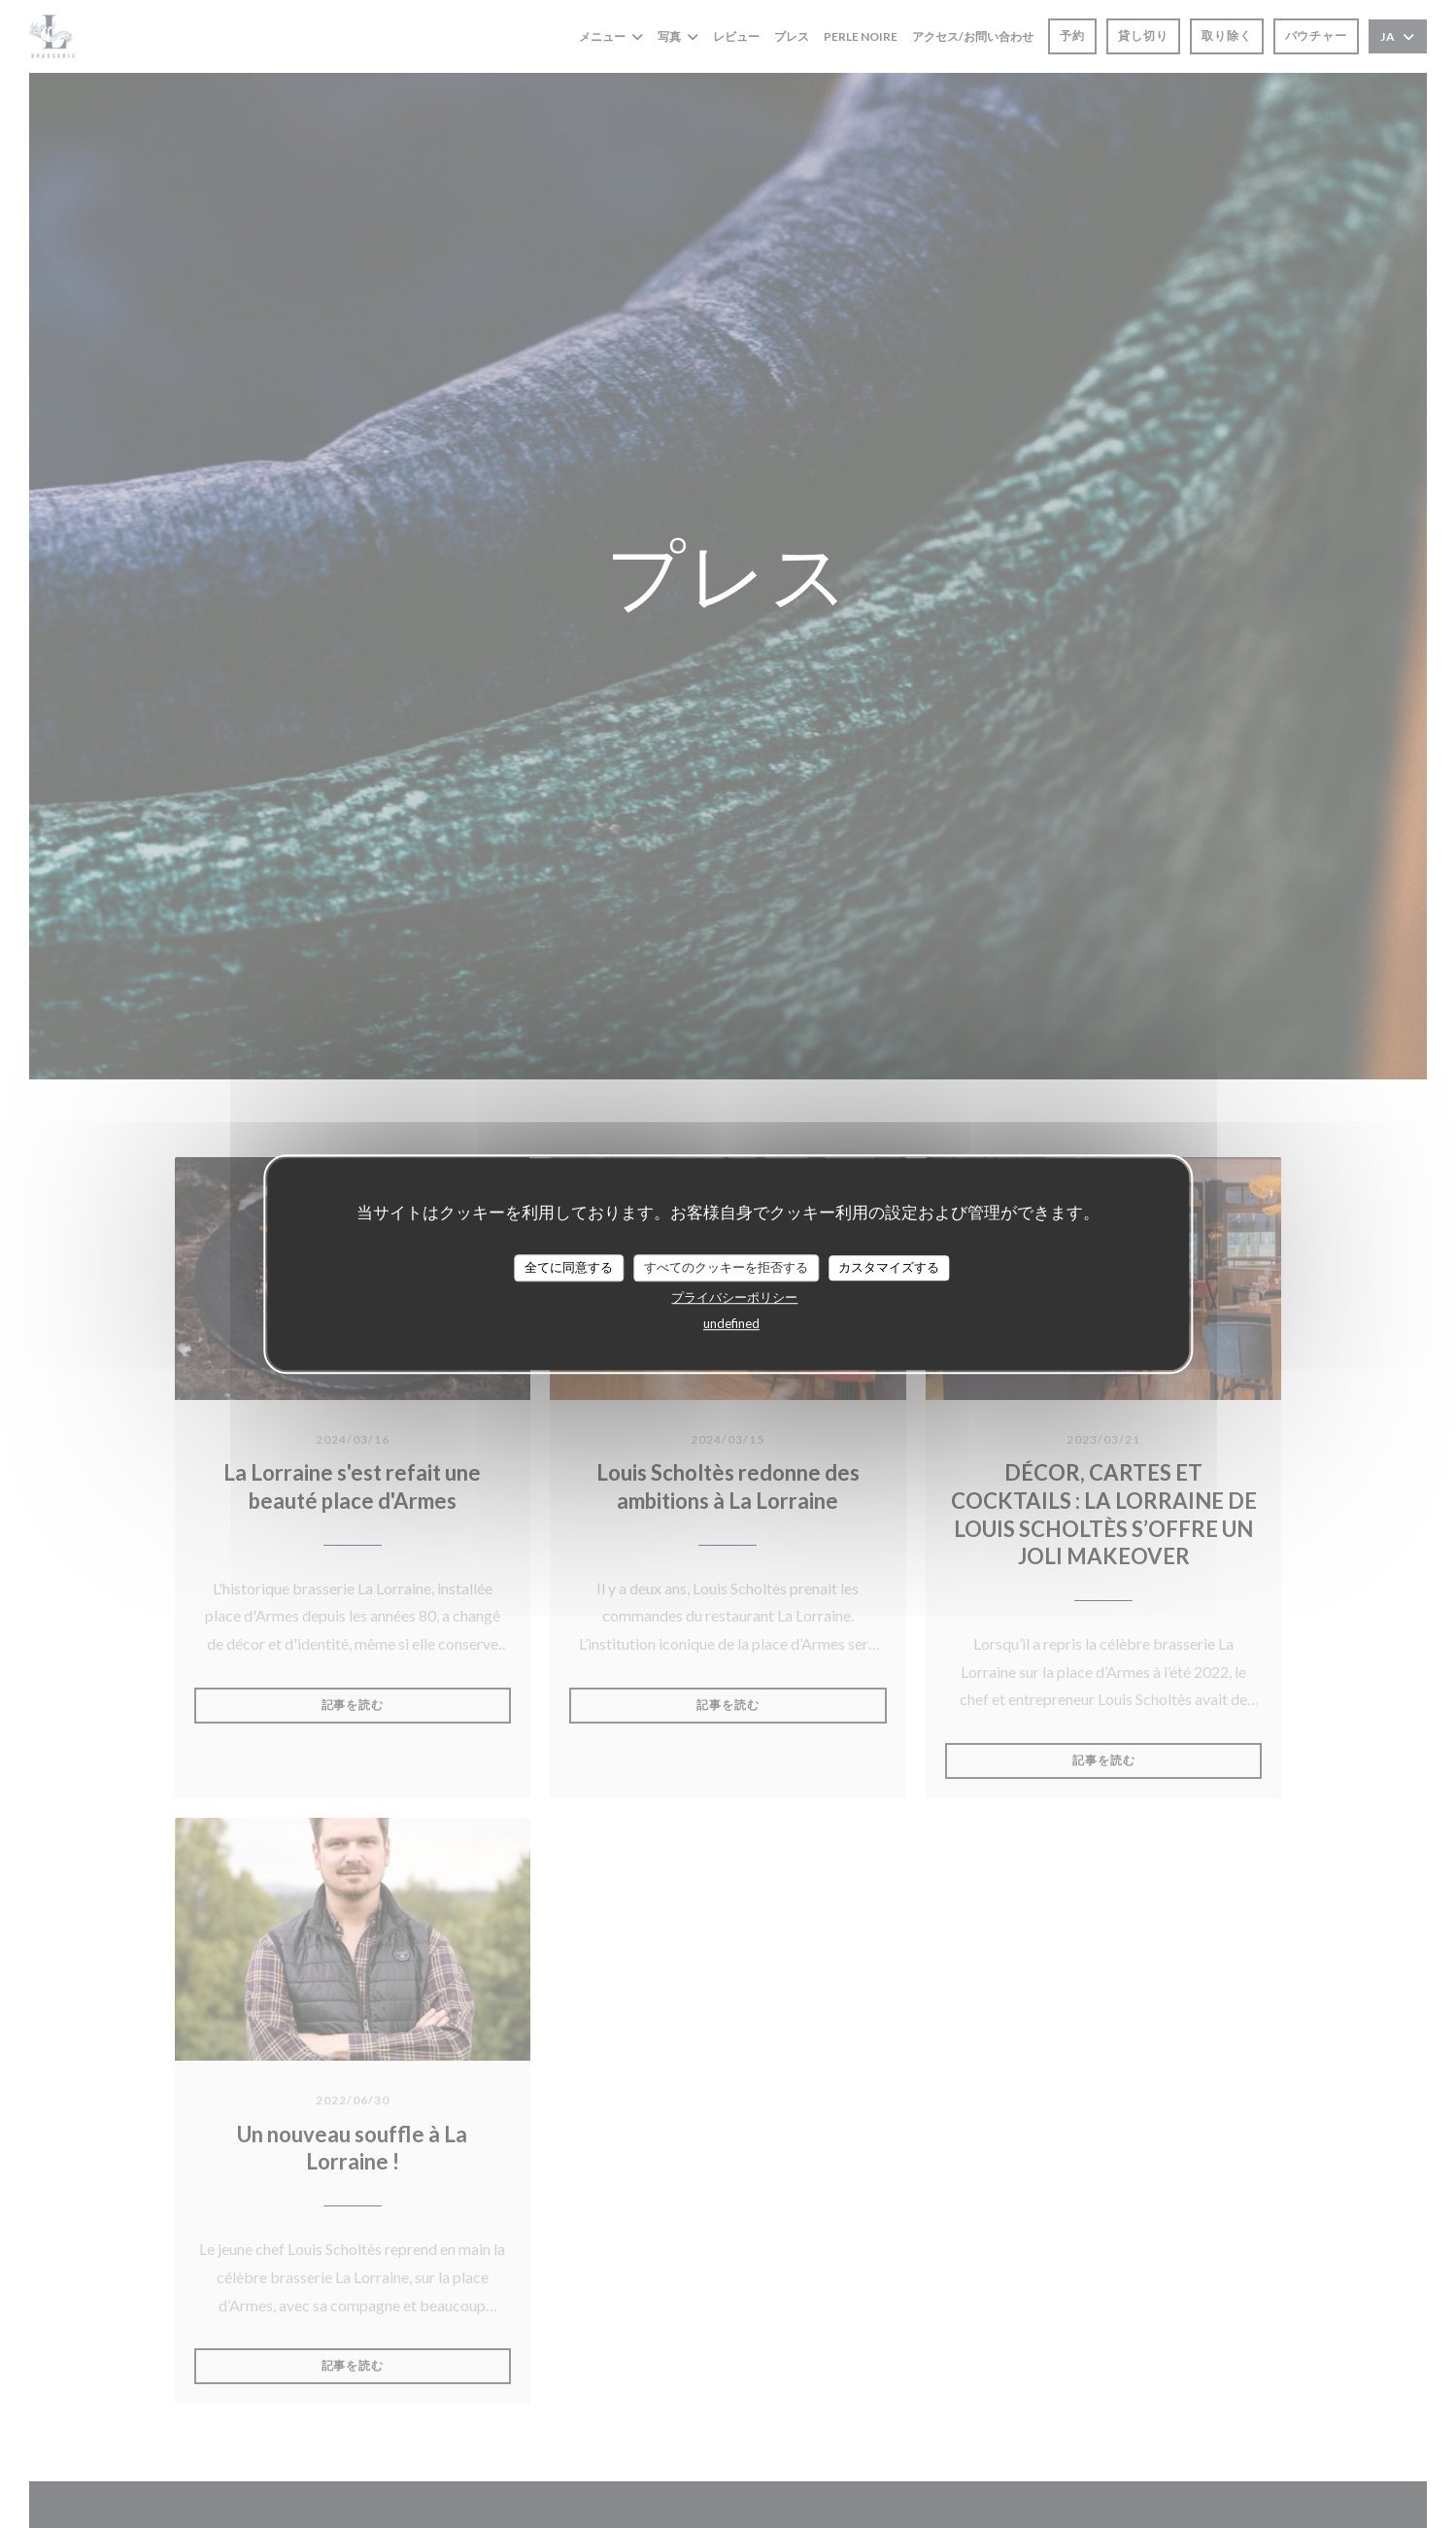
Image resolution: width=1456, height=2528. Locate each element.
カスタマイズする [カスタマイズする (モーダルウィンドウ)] (888, 1267)
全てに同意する (569, 1267)
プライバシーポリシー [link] (734, 1297)
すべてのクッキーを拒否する (726, 1267)
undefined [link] (731, 1323)
